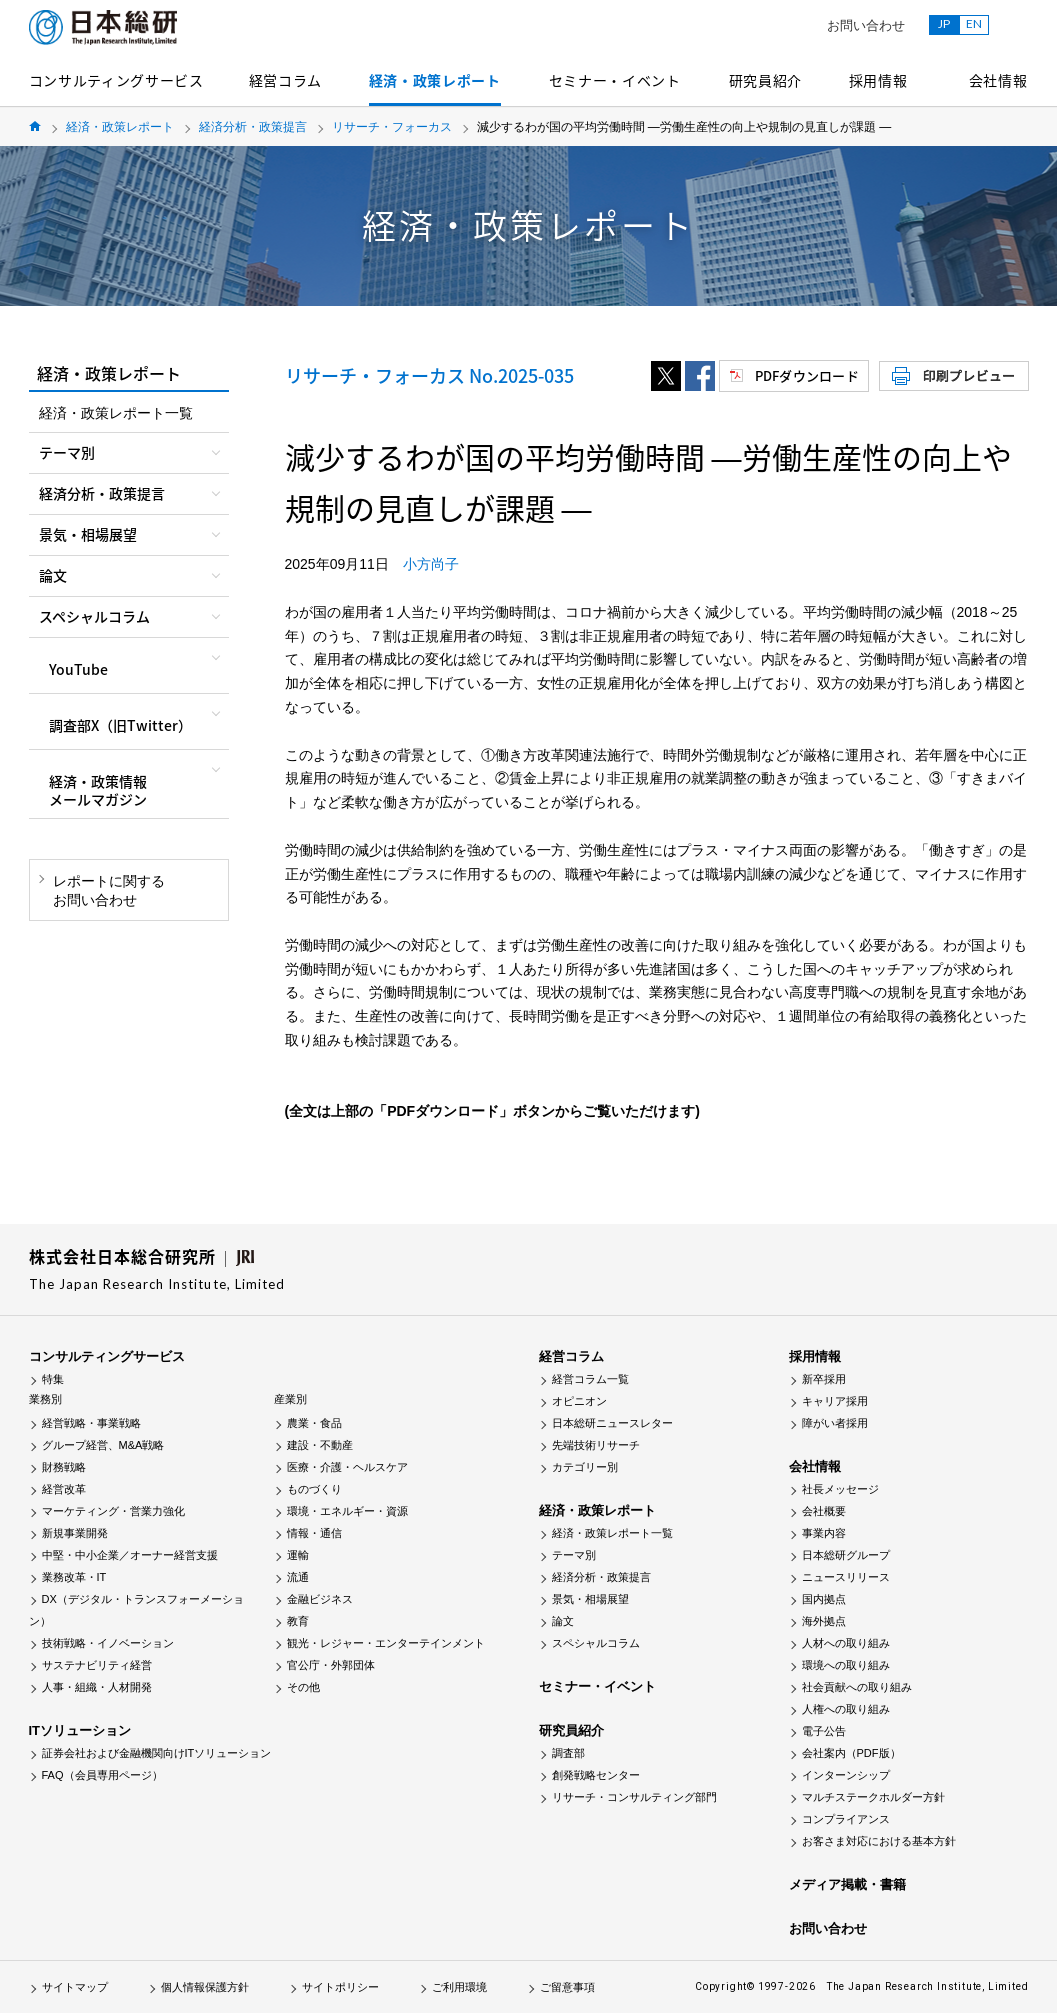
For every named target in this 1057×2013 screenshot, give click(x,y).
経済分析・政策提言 (253, 127)
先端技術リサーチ (596, 1445)
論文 (563, 1621)
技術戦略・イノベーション (108, 1643)
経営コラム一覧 (590, 1379)
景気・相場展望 (590, 1599)
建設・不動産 (320, 1445)
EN (974, 23)
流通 (298, 1577)
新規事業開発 (75, 1533)
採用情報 (878, 80)
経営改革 (64, 1489)
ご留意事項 (567, 1987)
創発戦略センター (596, 1775)
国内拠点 (824, 1599)
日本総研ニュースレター (612, 1423)
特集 (53, 1379)
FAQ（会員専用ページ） (102, 1775)
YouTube (78, 669)
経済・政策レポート (435, 80)
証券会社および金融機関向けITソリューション (157, 1753)
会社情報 (998, 80)
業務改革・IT (74, 1577)
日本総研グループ (846, 1555)
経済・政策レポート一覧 (116, 413)
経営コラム (286, 80)
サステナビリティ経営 (97, 1665)
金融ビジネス (320, 1599)
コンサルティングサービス (116, 80)
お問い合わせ (866, 25)
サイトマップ (75, 1987)
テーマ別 (574, 1555)
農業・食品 (314, 1423)
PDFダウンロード (807, 375)
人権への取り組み (846, 1709)
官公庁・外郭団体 (331, 1665)
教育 (298, 1621)
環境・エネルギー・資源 (347, 1511)
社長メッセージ (840, 1489)
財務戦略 (64, 1467)
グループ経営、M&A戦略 (103, 1445)
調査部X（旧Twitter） (120, 725)
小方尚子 (431, 564)
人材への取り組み (846, 1643)
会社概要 (824, 1511)
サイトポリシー (340, 1987)
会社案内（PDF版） (851, 1753)
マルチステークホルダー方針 (873, 1797)
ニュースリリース (846, 1577)
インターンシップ (846, 1775)
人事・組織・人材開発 (97, 1687)
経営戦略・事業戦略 (91, 1423)
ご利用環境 (459, 1987)
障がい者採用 (835, 1423)
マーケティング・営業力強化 (113, 1511)
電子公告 (824, 1731)
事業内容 (824, 1533)
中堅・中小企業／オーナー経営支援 (130, 1555)
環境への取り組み (846, 1665)
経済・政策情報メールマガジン (98, 790)
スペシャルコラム (596, 1643)
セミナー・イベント (615, 80)
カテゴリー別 (585, 1467)
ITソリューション (80, 1730)
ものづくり (314, 1489)
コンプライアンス (846, 1819)
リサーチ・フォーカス (392, 127)
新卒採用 (824, 1379)
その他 (303, 1687)
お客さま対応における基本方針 (879, 1841)
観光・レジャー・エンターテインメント (386, 1643)
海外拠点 (824, 1621)
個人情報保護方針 (205, 1987)
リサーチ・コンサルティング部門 (634, 1797)
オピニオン (579, 1401)
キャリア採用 (835, 1401)
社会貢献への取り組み (857, 1687)
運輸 (298, 1555)
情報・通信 (314, 1533)
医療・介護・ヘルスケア (347, 1467)
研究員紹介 (766, 80)
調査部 (568, 1753)
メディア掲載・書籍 (847, 1884)
